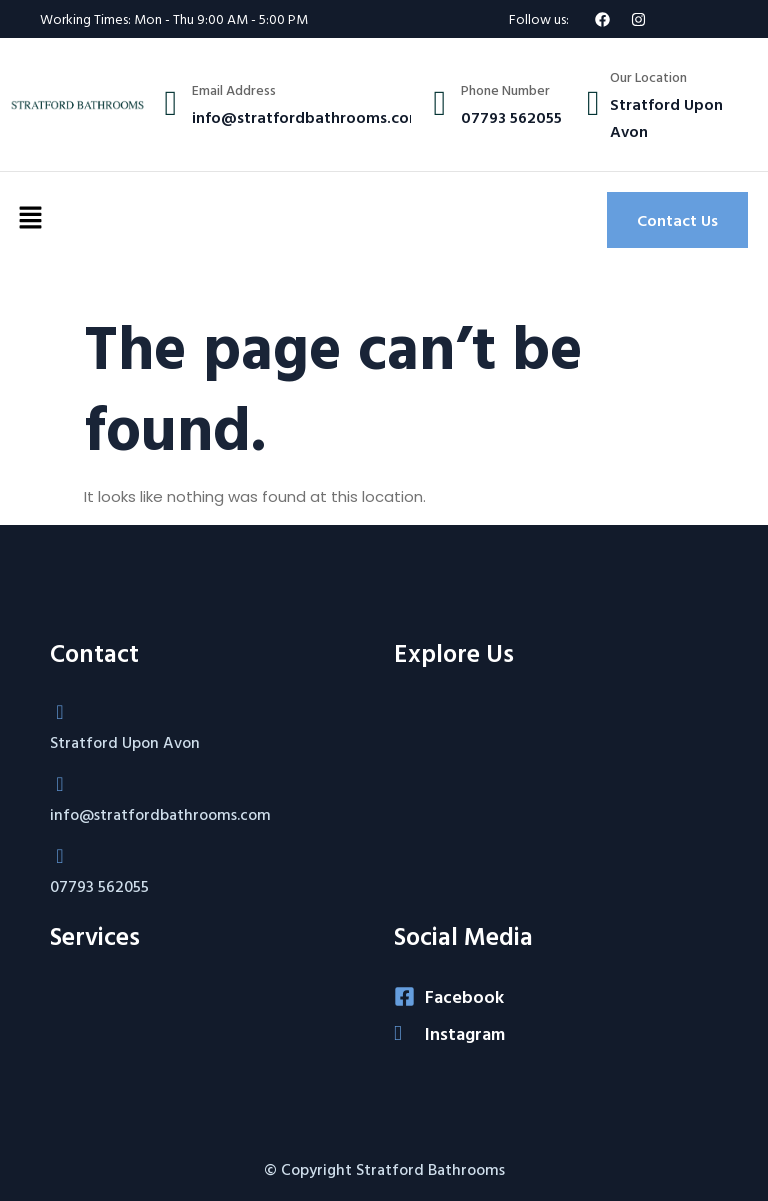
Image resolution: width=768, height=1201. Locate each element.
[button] (30, 220)
